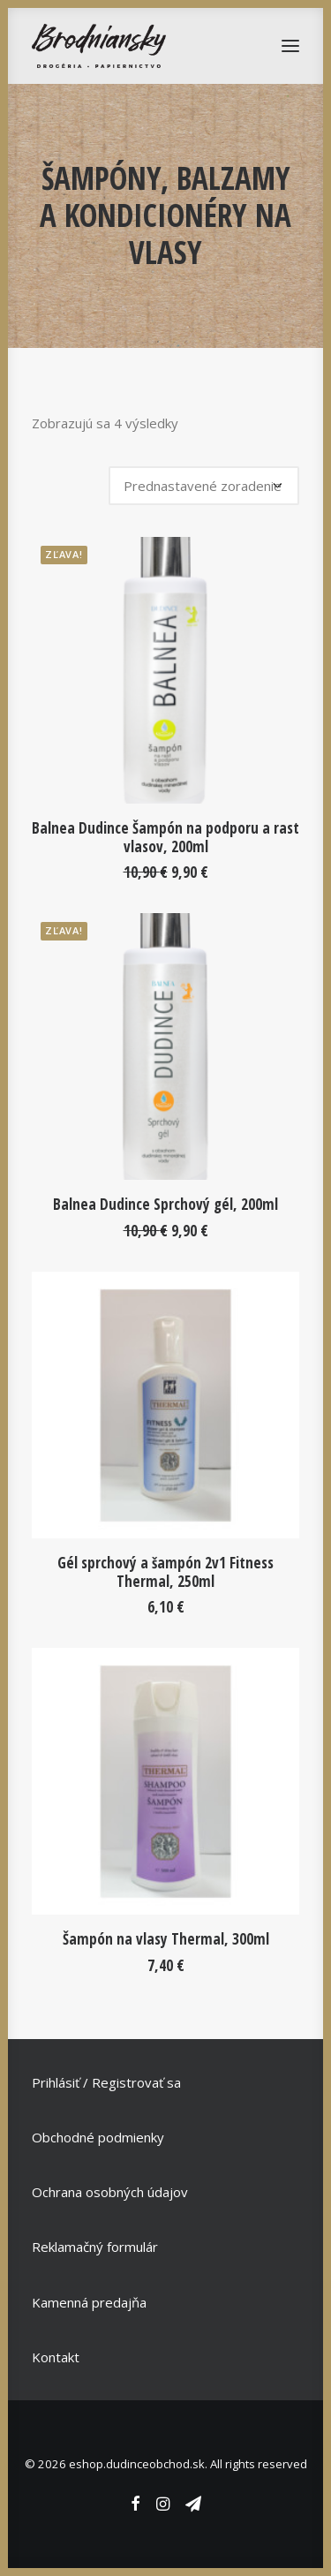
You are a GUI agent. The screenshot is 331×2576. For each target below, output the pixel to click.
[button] (165, 670)
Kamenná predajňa (89, 2302)
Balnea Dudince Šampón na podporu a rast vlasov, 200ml (165, 837)
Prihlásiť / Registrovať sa (106, 2082)
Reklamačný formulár (95, 2246)
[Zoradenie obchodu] (204, 485)
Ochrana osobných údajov (110, 2192)
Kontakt (55, 2357)
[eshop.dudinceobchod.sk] (99, 46)
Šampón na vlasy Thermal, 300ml (166, 1939)
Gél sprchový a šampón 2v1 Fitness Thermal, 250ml (165, 1571)
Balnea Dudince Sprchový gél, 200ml (165, 1204)
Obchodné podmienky (98, 2137)
